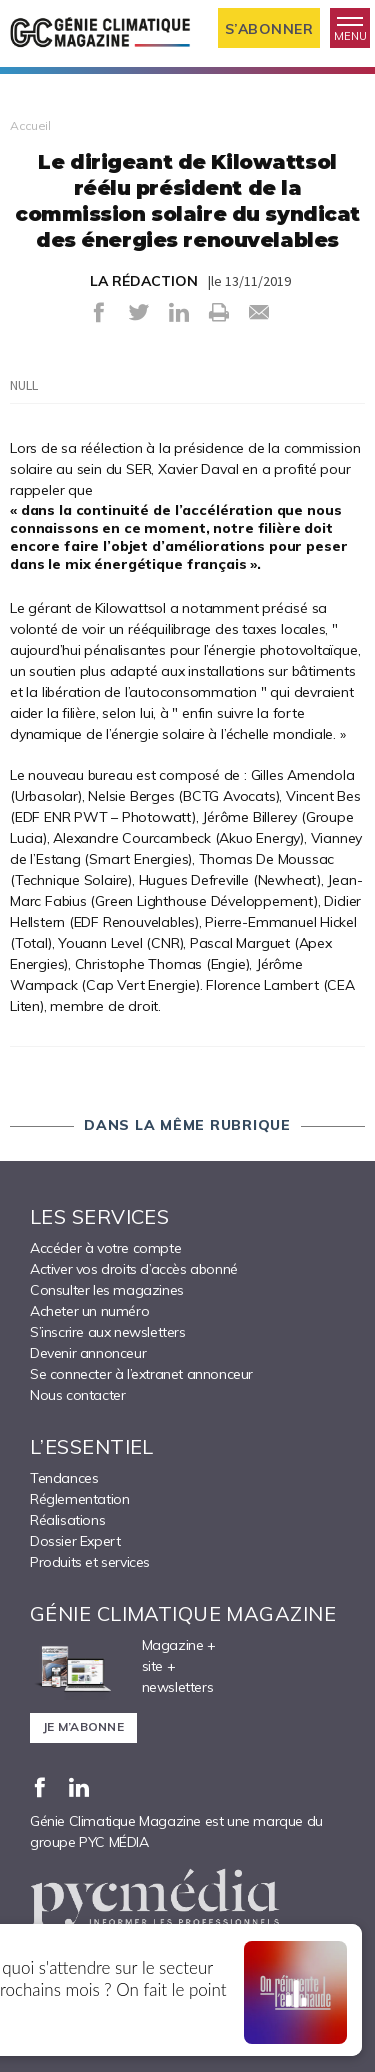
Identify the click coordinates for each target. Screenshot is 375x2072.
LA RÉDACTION (144, 281)
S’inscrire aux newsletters (108, 1332)
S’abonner (269, 29)
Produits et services (90, 1562)
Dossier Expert (75, 1541)
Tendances (64, 1478)
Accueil (30, 125)
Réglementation (79, 1499)
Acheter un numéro (89, 1311)
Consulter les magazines (107, 1290)
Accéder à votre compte (105, 1248)
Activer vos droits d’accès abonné (134, 1269)
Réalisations (67, 1520)
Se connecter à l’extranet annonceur (141, 1374)
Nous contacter (77, 1395)
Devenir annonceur (88, 1353)
